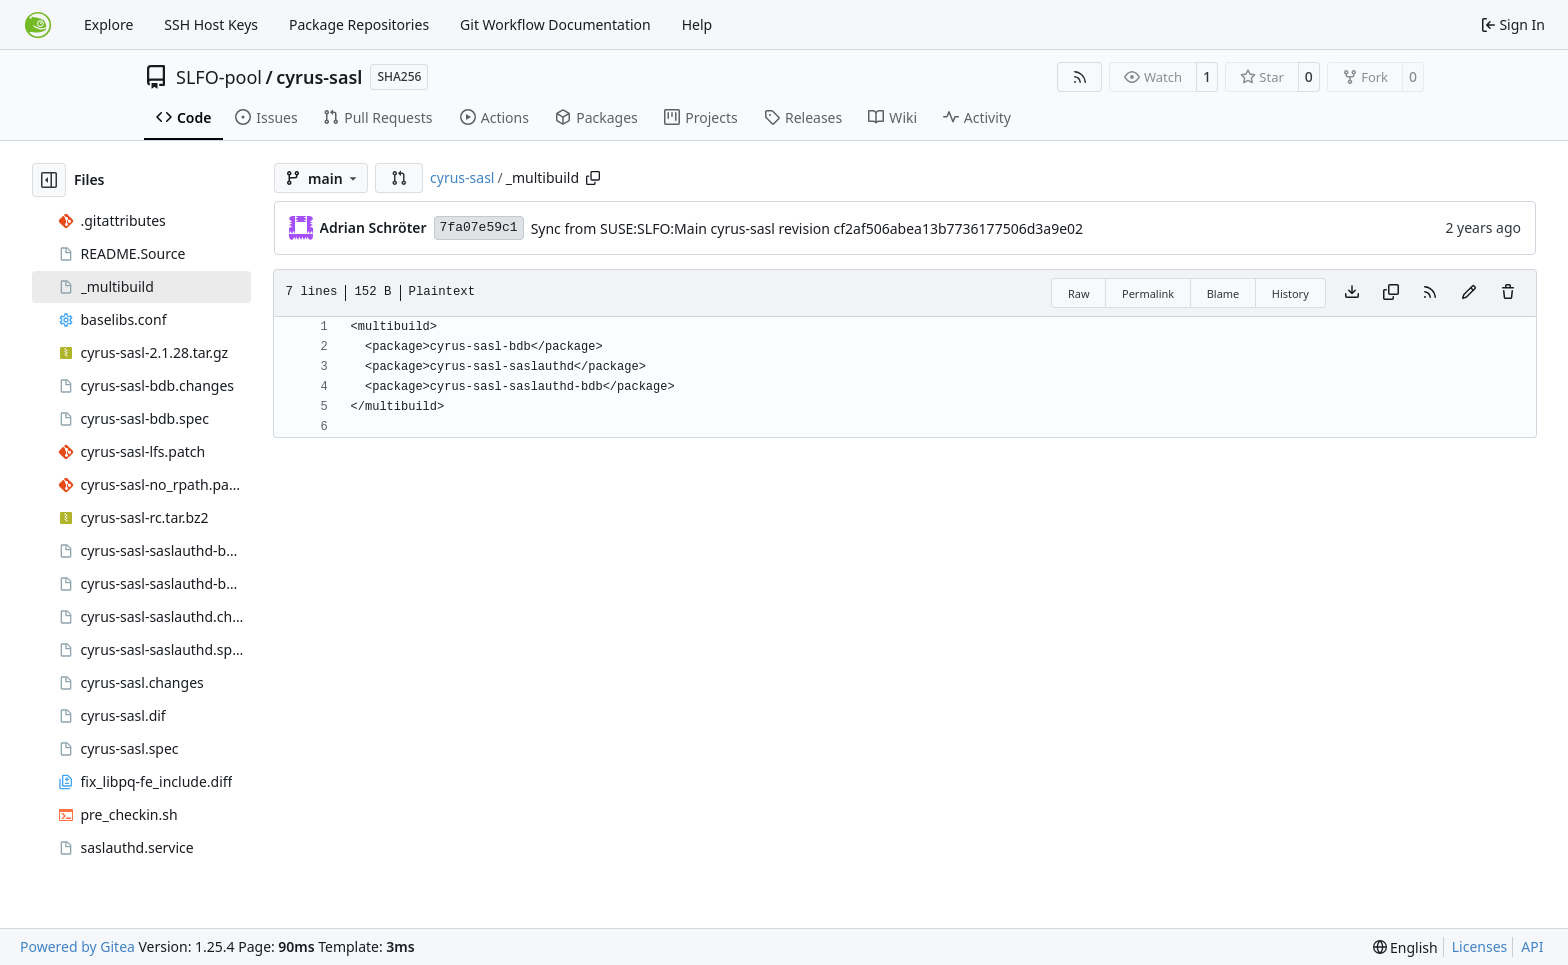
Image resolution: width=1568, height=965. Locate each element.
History (1290, 293)
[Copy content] (1391, 293)
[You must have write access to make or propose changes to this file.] (1508, 293)
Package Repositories (359, 24)
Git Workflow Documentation (555, 24)
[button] (399, 178)
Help (697, 24)
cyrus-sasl (319, 77)
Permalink (1148, 293)
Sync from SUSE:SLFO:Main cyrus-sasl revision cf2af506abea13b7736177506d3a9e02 (807, 228)
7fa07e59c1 (479, 227)
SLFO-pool (219, 77)
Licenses (1480, 946)
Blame (1223, 293)
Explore (108, 24)
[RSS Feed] (1080, 77)
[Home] (38, 25)
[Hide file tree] (49, 180)
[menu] (1405, 947)
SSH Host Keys (211, 24)
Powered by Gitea (77, 946)
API (1532, 946)
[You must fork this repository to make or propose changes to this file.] (1469, 293)
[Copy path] (593, 178)
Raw (1079, 293)
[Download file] (1352, 293)
